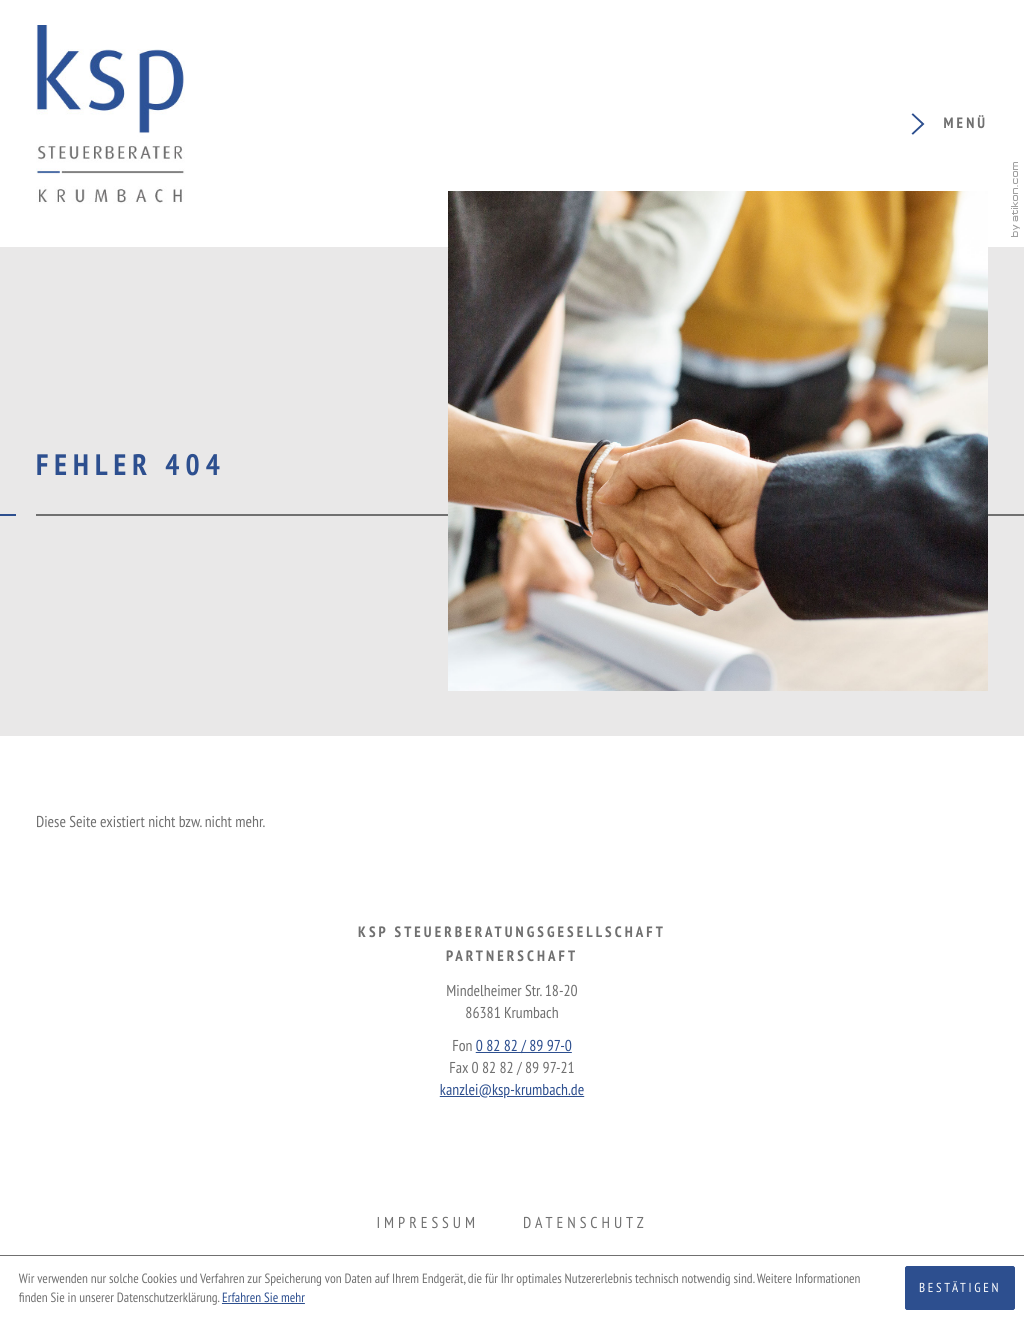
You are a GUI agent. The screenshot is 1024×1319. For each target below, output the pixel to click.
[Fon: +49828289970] (524, 1046)
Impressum (427, 1223)
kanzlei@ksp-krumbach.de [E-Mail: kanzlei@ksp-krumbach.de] (512, 1090)
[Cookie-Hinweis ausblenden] (960, 1288)
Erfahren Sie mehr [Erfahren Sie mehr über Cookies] (263, 1297)
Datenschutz (585, 1223)
